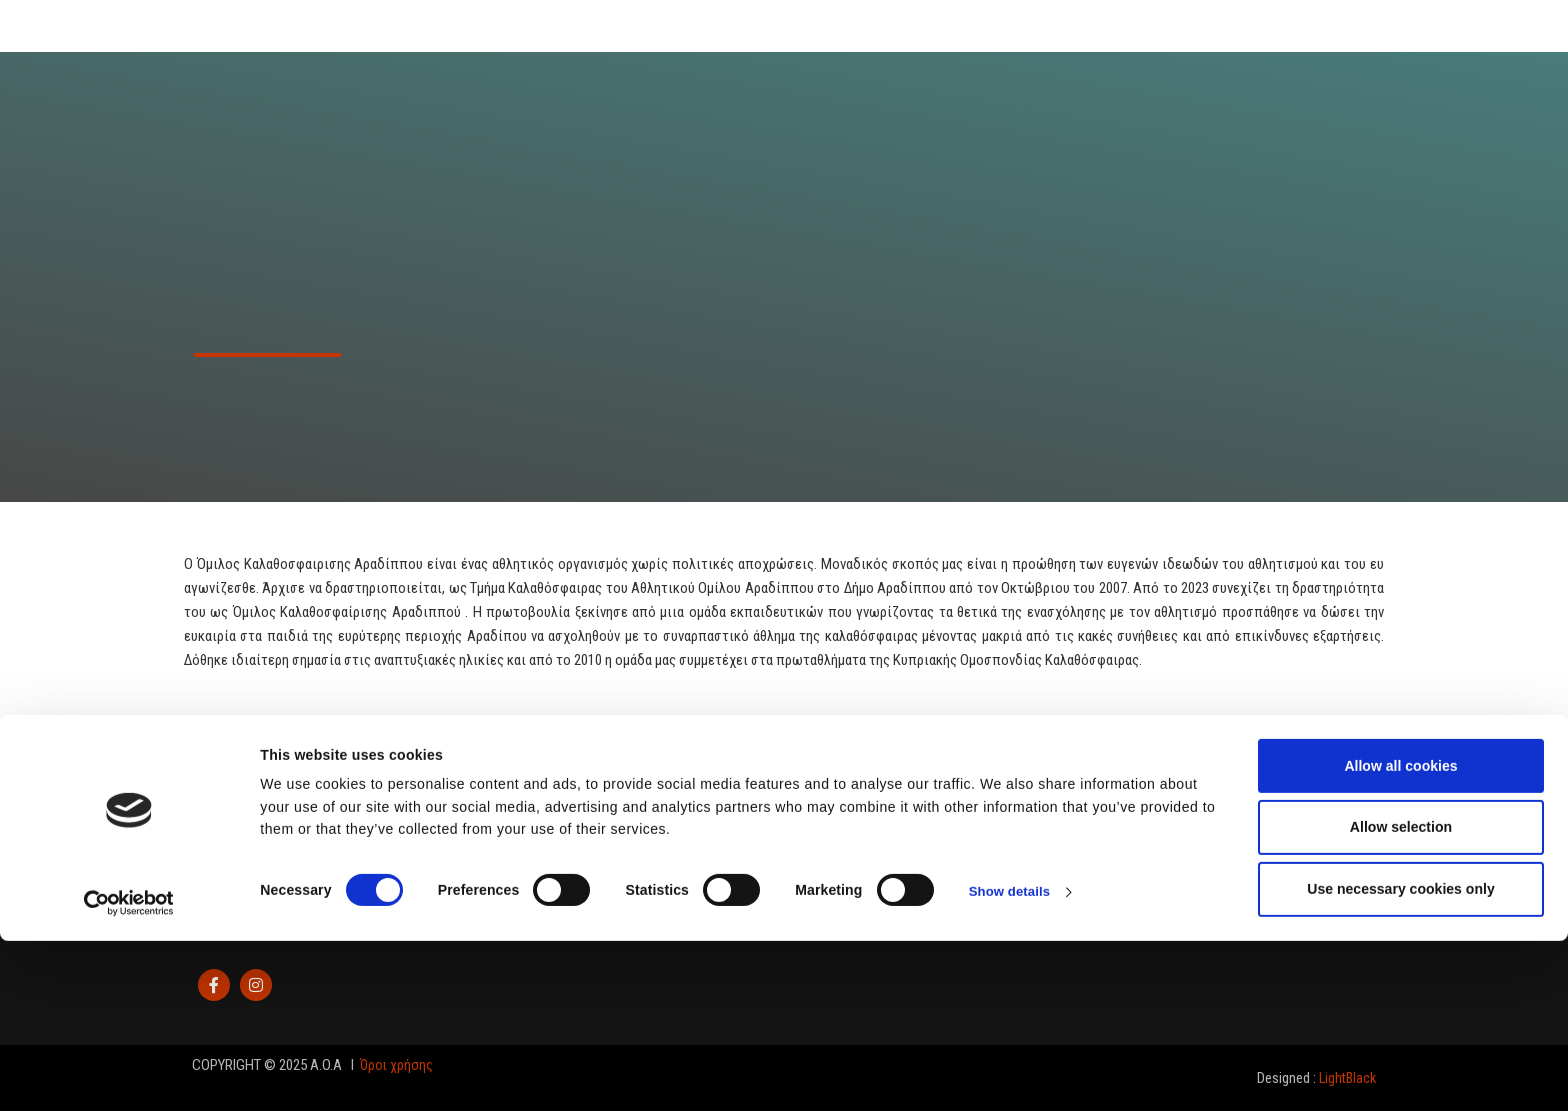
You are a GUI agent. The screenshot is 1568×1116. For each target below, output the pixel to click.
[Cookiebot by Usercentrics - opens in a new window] (129, 1078)
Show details (1012, 1068)
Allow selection (1401, 1003)
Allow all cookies (1400, 941)
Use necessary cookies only (1400, 1064)
